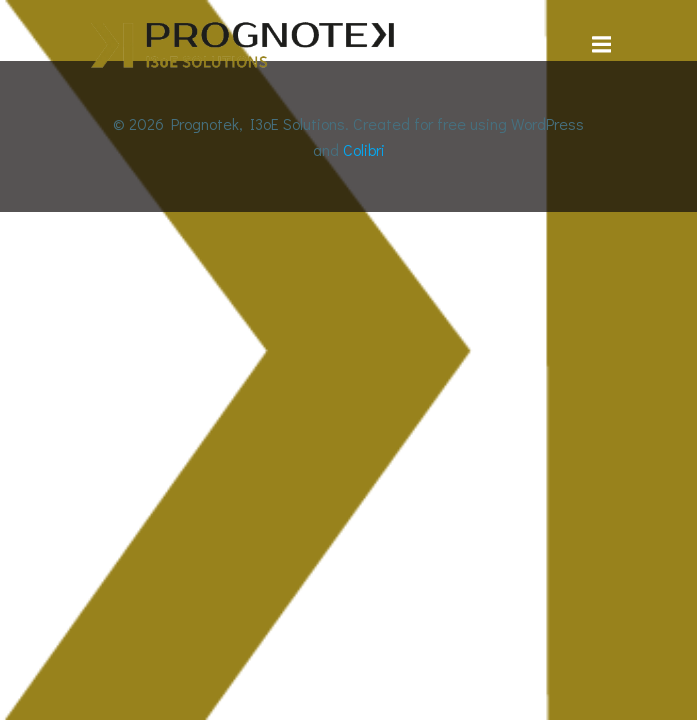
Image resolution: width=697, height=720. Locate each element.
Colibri (364, 149)
